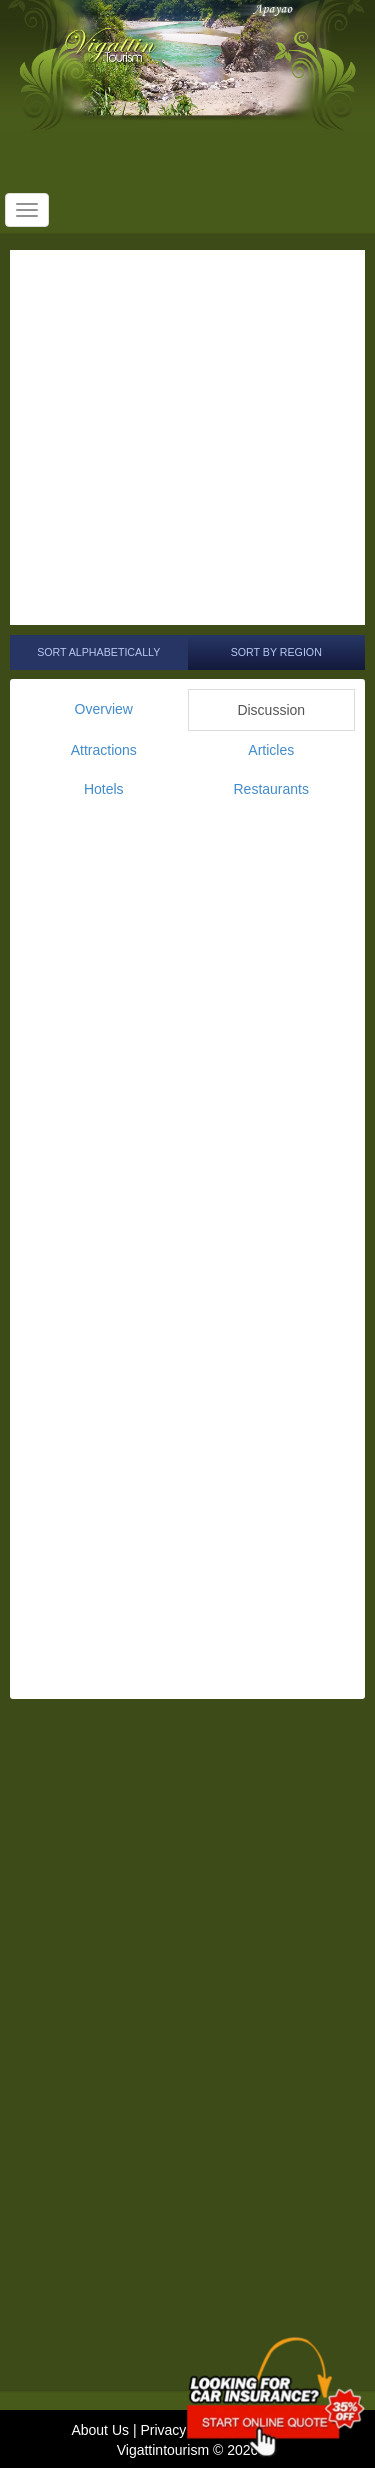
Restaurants (271, 789)
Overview (104, 709)
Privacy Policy (183, 2430)
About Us (100, 2430)
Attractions (104, 750)
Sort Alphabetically (98, 652)
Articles (271, 750)
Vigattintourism (163, 2450)
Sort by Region (276, 652)
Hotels (104, 789)
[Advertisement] (187, 437)
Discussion (271, 710)
